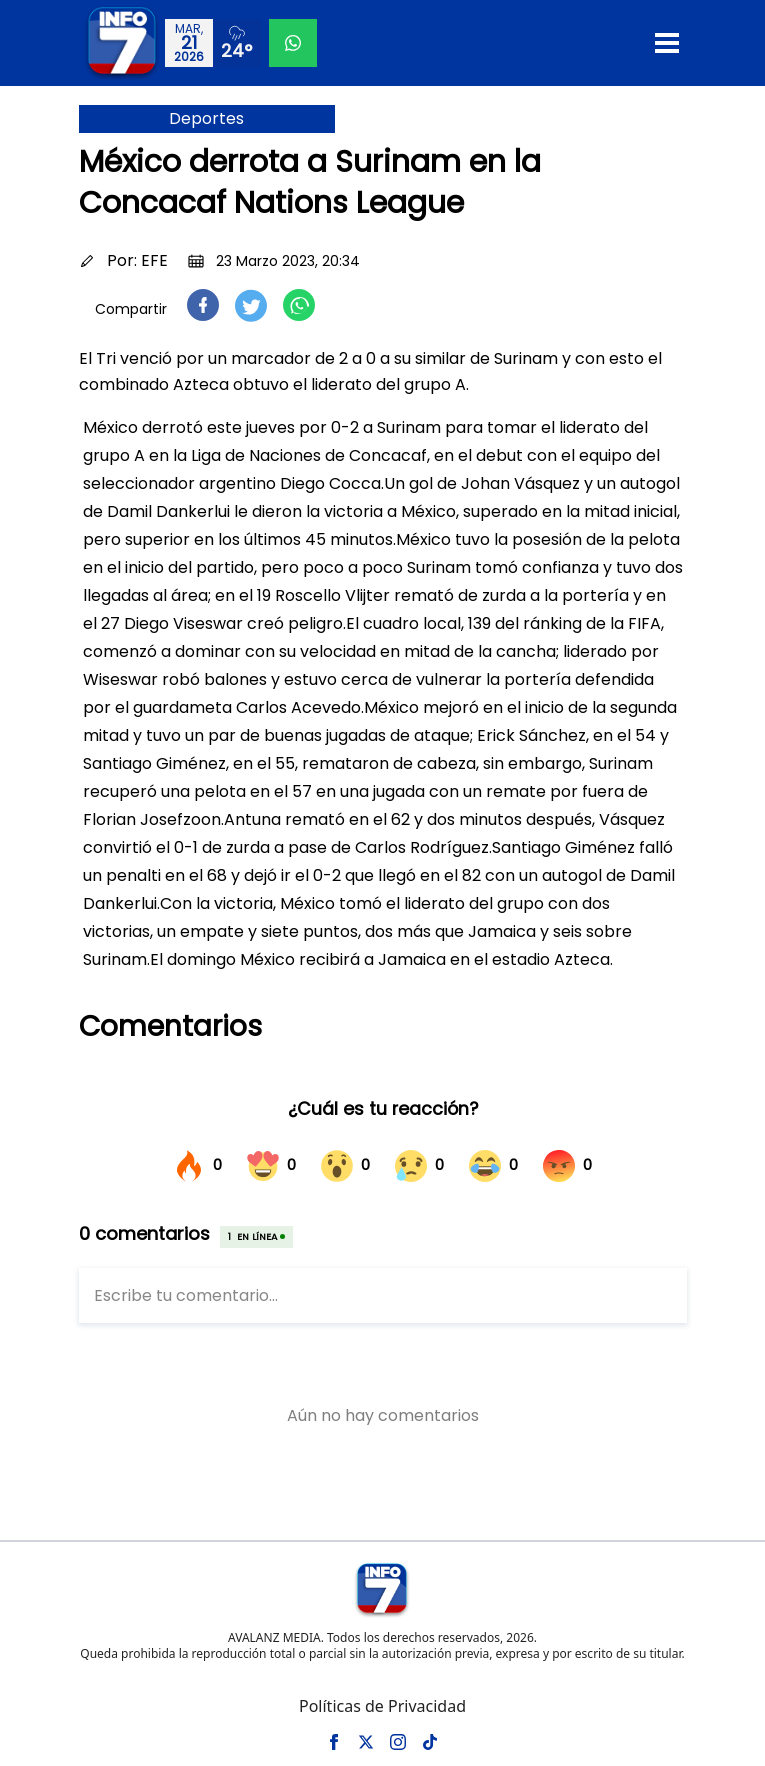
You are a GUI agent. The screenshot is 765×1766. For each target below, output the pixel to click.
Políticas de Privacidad (382, 1706)
